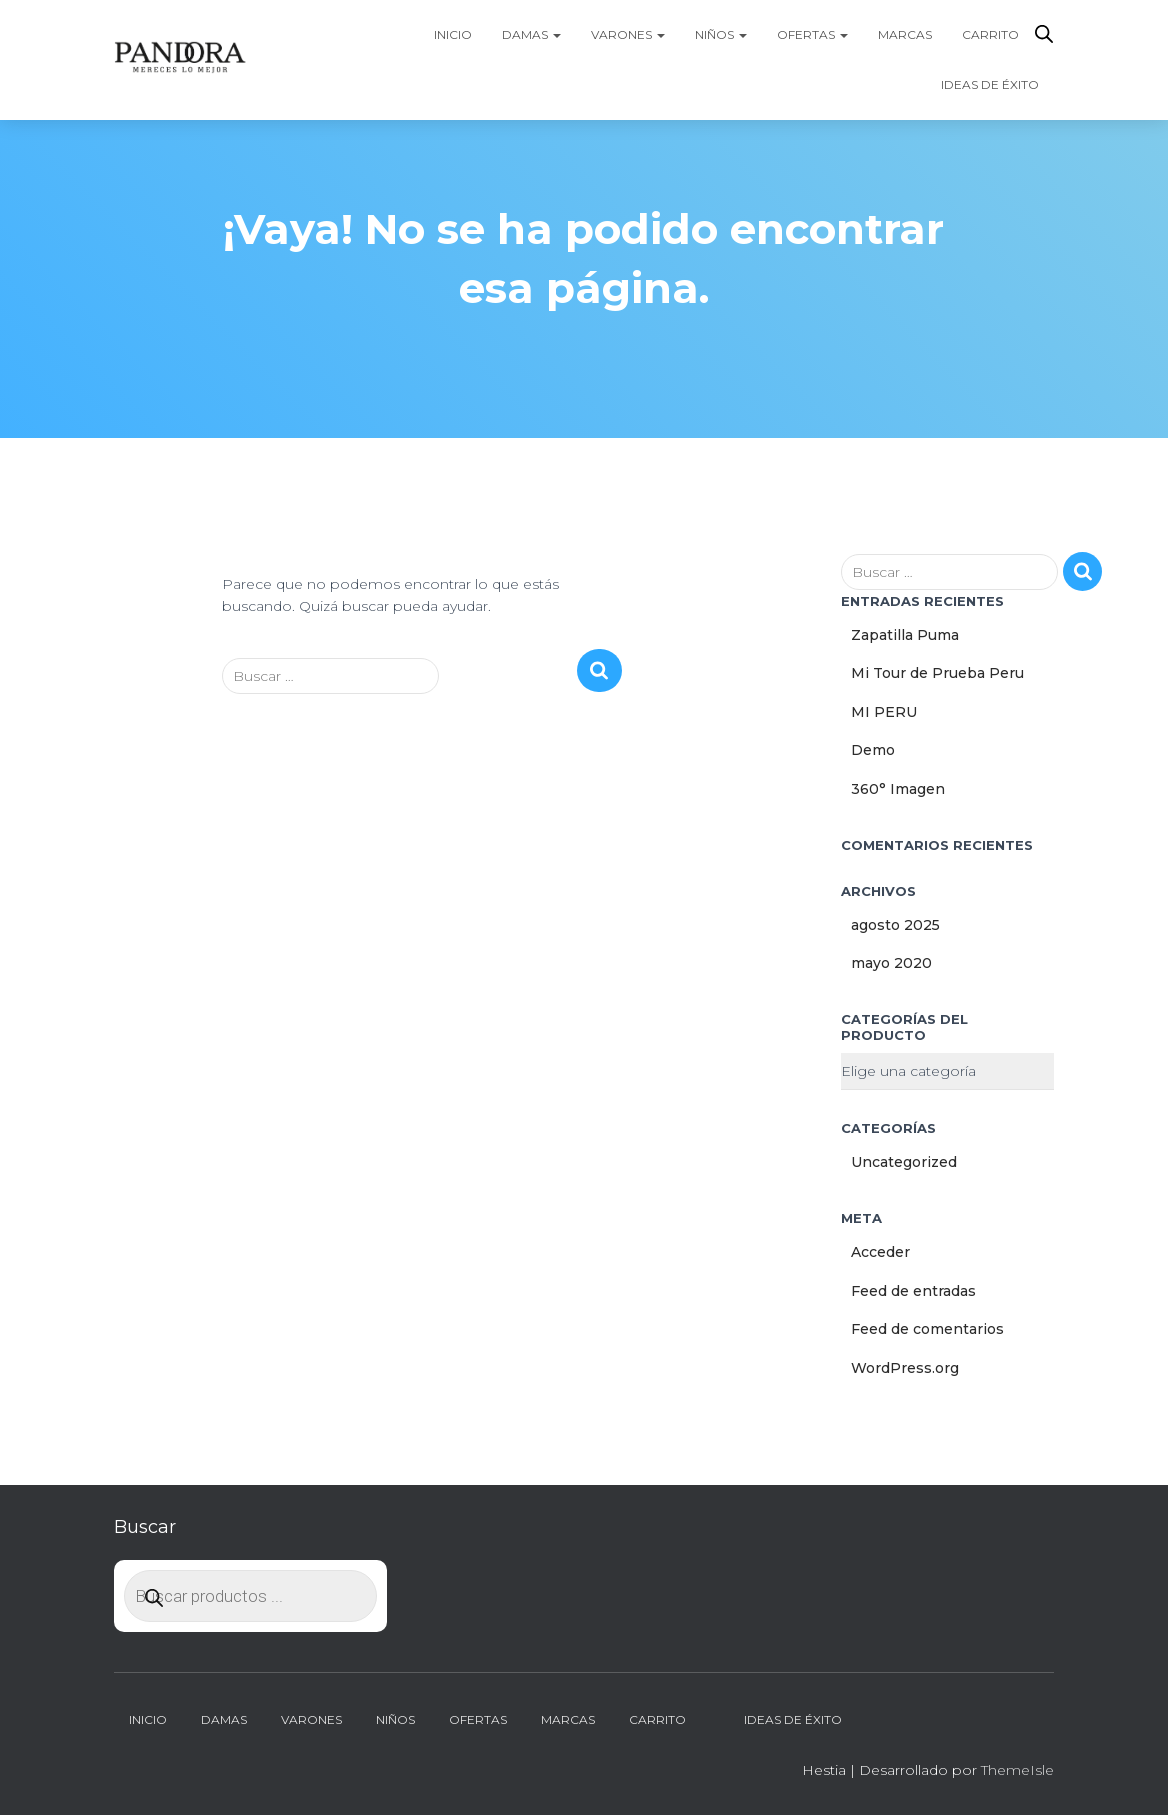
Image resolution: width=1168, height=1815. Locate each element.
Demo (873, 750)
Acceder (880, 1252)
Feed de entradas (913, 1291)
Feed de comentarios (927, 1329)
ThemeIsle (1017, 1770)
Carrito (990, 34)
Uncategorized (904, 1162)
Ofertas (812, 34)
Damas (531, 34)
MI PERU (884, 712)
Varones (628, 34)
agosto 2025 (895, 925)
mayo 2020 (891, 963)
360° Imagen (898, 789)
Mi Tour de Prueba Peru (937, 673)
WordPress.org (905, 1368)
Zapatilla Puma (905, 635)
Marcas (905, 34)
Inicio (453, 34)
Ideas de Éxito (990, 84)
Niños (721, 34)
